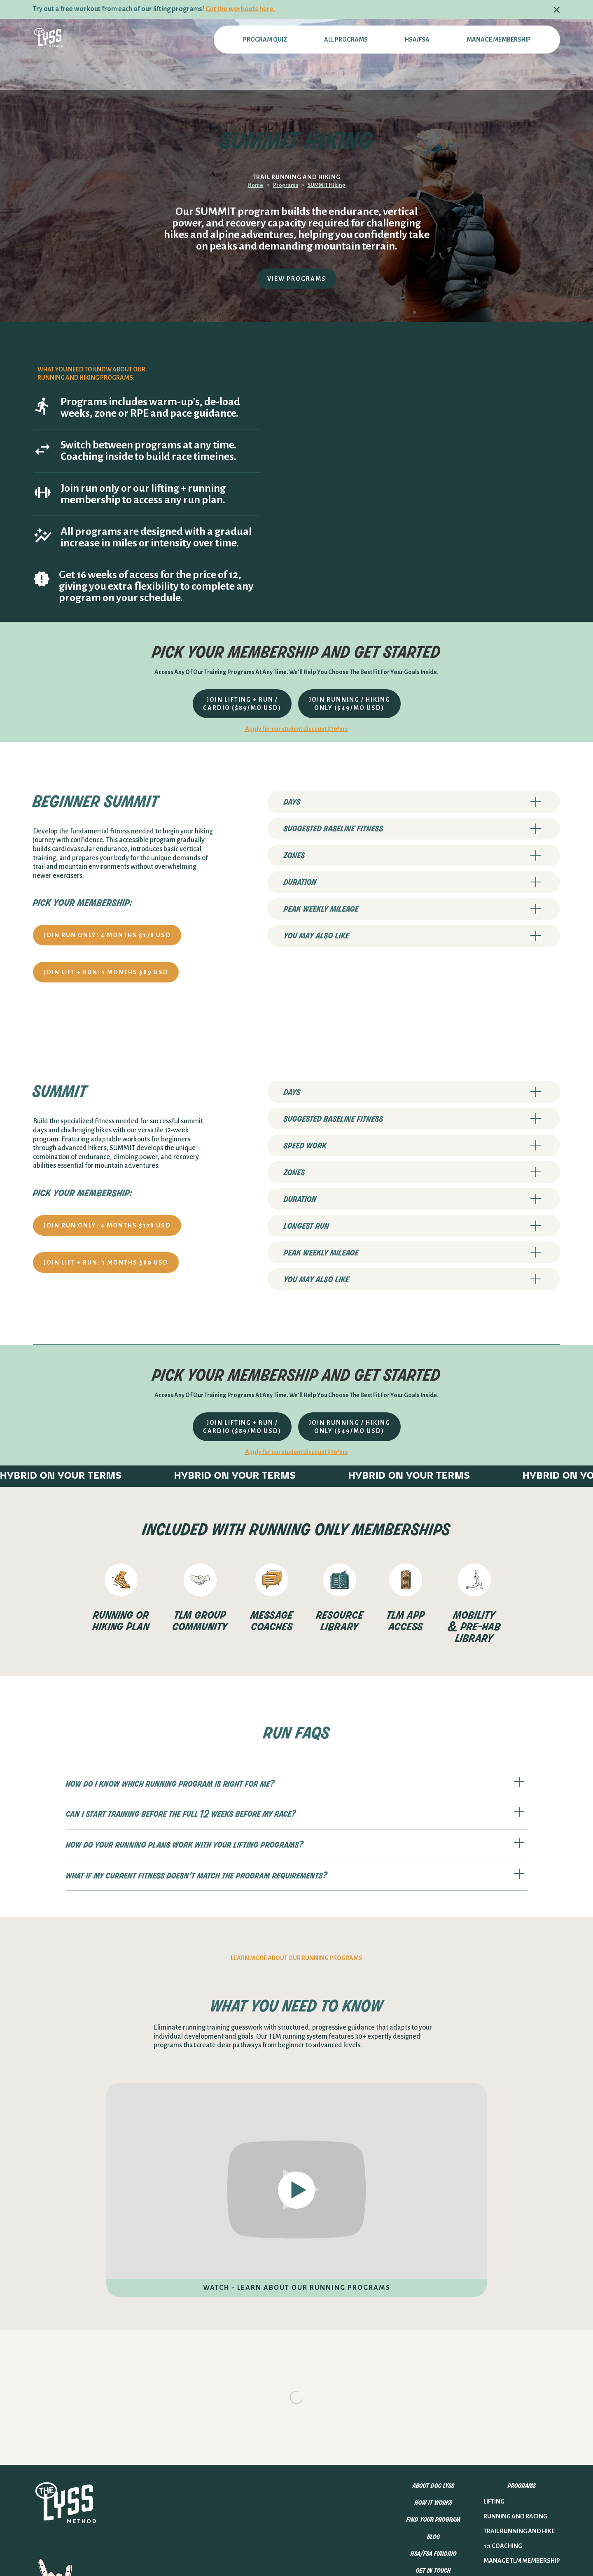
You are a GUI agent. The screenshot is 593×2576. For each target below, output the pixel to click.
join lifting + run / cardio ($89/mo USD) (242, 703)
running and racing (515, 2397)
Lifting (493, 2383)
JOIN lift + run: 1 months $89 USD (105, 972)
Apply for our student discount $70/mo (296, 729)
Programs (285, 185)
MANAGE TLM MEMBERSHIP (521, 2442)
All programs (346, 39)
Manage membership (499, 39)
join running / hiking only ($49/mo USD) (349, 703)
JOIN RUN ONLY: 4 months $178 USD (107, 935)
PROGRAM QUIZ (265, 39)
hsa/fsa (417, 39)
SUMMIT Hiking (327, 185)
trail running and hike (519, 2412)
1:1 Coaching (502, 2427)
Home (255, 185)
